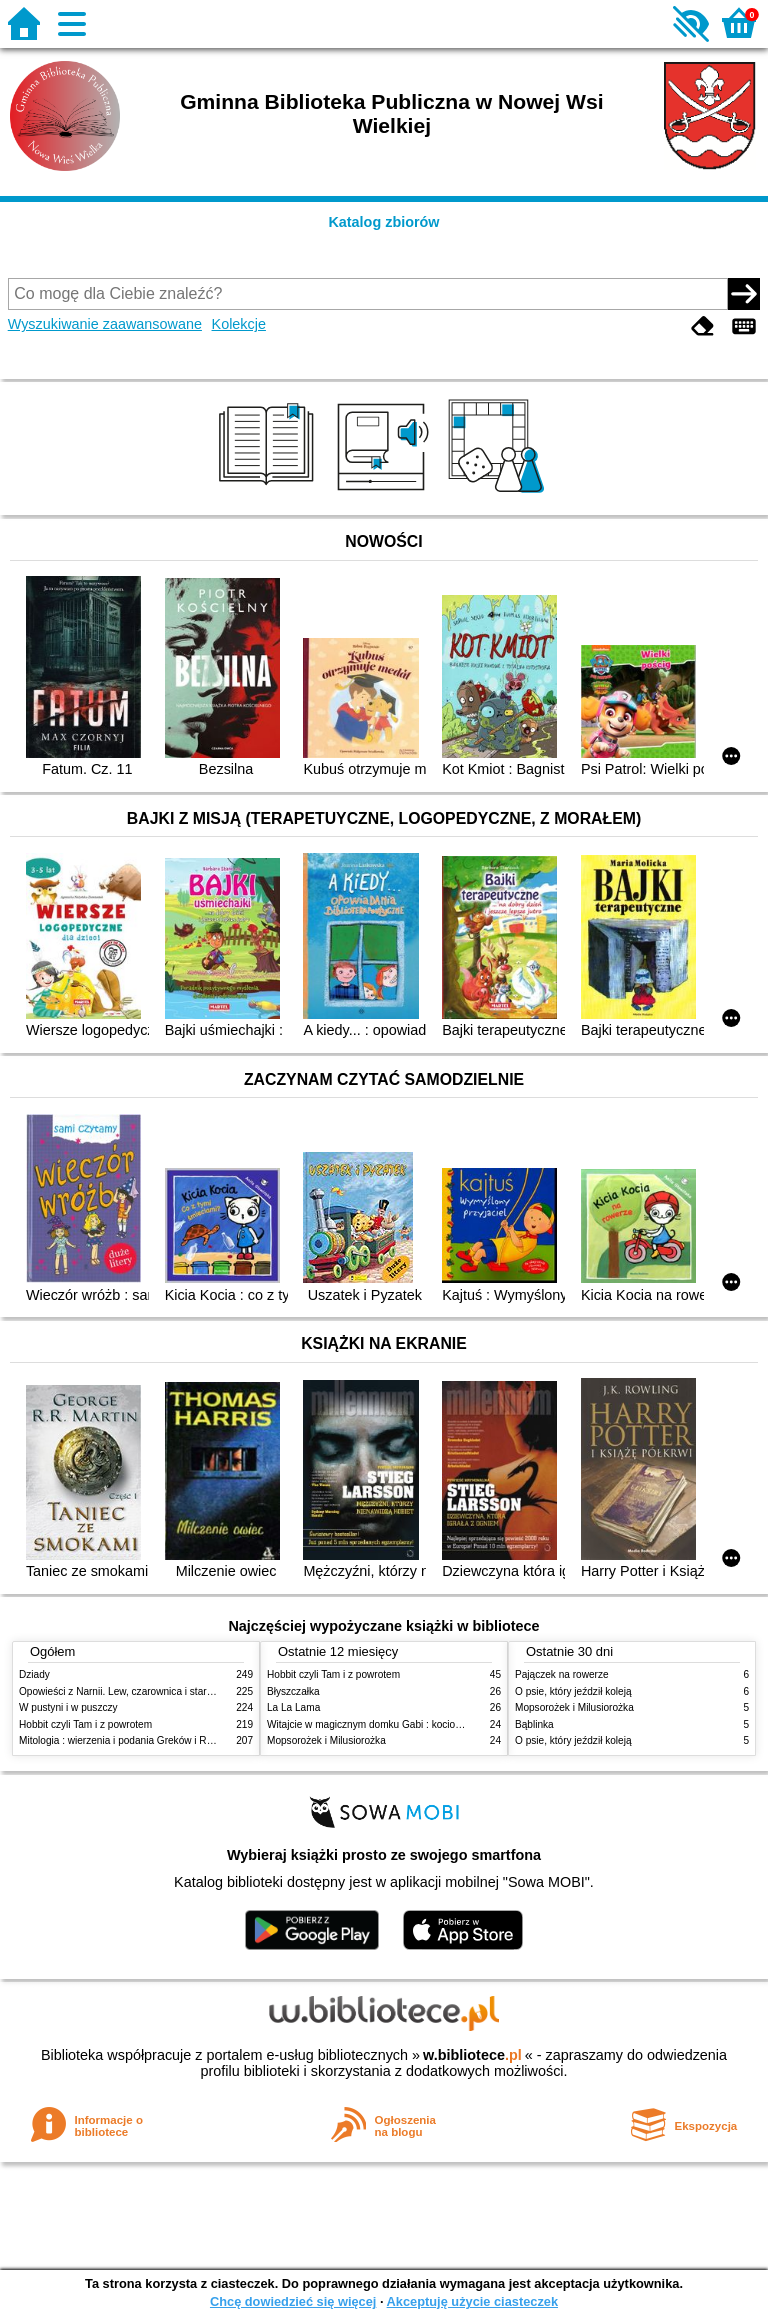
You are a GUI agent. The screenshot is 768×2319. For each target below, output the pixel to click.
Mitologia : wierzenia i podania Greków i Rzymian (129, 1740)
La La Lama (293, 1707)
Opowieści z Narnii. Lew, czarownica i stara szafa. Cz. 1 (143, 1691)
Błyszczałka (293, 1691)
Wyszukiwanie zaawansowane (105, 324)
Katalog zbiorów (383, 222)
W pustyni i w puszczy (68, 1707)
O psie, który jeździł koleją (573, 1691)
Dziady (34, 1674)
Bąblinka (534, 1724)
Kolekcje (239, 324)
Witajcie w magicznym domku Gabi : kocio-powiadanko (389, 1724)
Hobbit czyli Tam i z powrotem (85, 1724)
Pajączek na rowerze (562, 1674)
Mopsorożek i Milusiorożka (326, 1740)
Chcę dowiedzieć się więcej (293, 2301)
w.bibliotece (472, 2055)
